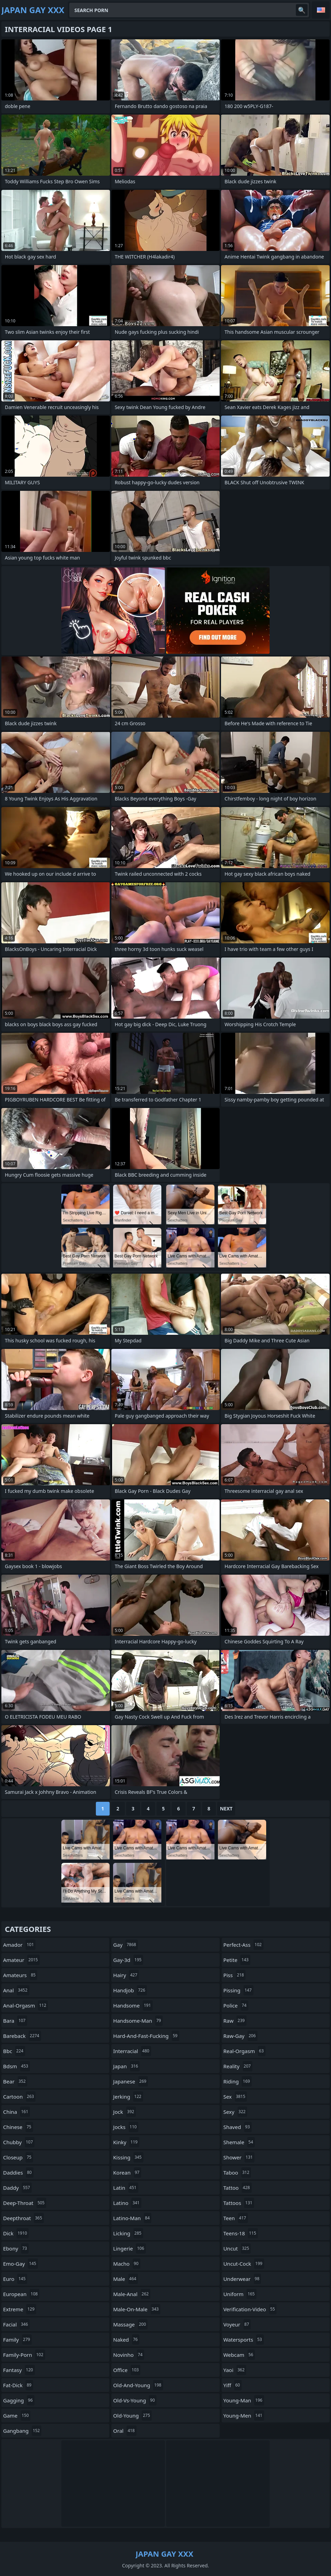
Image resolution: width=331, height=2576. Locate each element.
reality (238, 2066)
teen (235, 2218)
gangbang (22, 2431)
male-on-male (136, 2309)
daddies (18, 2172)
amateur (21, 1960)
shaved (237, 2127)
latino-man (132, 2218)
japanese (130, 2081)
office (126, 2370)
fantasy (19, 2370)
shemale (239, 2142)
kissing (128, 2157)
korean (127, 2172)
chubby (18, 2142)
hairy (126, 1975)
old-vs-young (135, 2400)
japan (126, 2066)
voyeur (237, 2324)
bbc (14, 2051)
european (21, 2294)
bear (15, 2081)
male (125, 2279)
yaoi (235, 2370)
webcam (239, 2355)
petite (236, 1960)
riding (237, 2081)
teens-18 (240, 2233)
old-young (132, 2415)
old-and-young (138, 2385)
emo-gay (20, 2263)
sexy (235, 2112)
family (17, 2339)
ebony (16, 2248)
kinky (126, 2142)
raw (235, 2020)
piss (234, 1975)
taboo (237, 2172)
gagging (18, 2400)
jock (124, 2112)
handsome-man (138, 2020)
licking (128, 2233)
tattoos (238, 2203)
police (235, 2005)
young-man (243, 2400)
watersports (243, 2339)
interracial (132, 2051)
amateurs (20, 1975)
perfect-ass (243, 1945)
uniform (240, 2294)
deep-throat (24, 2203)
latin (125, 2188)
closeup (18, 2157)
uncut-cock (243, 2263)
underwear (242, 2279)
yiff (232, 2385)
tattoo (237, 2188)
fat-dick (18, 2385)
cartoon (19, 2096)
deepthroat (23, 2218)
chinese (18, 2127)
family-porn (24, 2355)
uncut (237, 2248)
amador (19, 1945)
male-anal (131, 2294)
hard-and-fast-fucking (146, 2036)
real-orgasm (244, 2051)
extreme (19, 2309)
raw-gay (240, 2036)
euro (15, 2279)
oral (124, 2431)
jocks (125, 2127)
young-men (243, 2415)
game (16, 2415)
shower (238, 2157)
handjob (130, 1990)
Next (226, 1808)
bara (15, 2020)
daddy (17, 2188)
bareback (22, 2036)
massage (130, 2324)
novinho (128, 2355)
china (16, 2112)
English (321, 10)
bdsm (16, 2066)
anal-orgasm (25, 2005)
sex (235, 2096)
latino (127, 2203)
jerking (128, 2096)
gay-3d (128, 1960)
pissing (238, 1990)
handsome (132, 2005)
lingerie (129, 2248)
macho (126, 2263)
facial (16, 2324)
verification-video (250, 2309)
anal (16, 1990)
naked (126, 2339)
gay (125, 1945)
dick (16, 2233)
